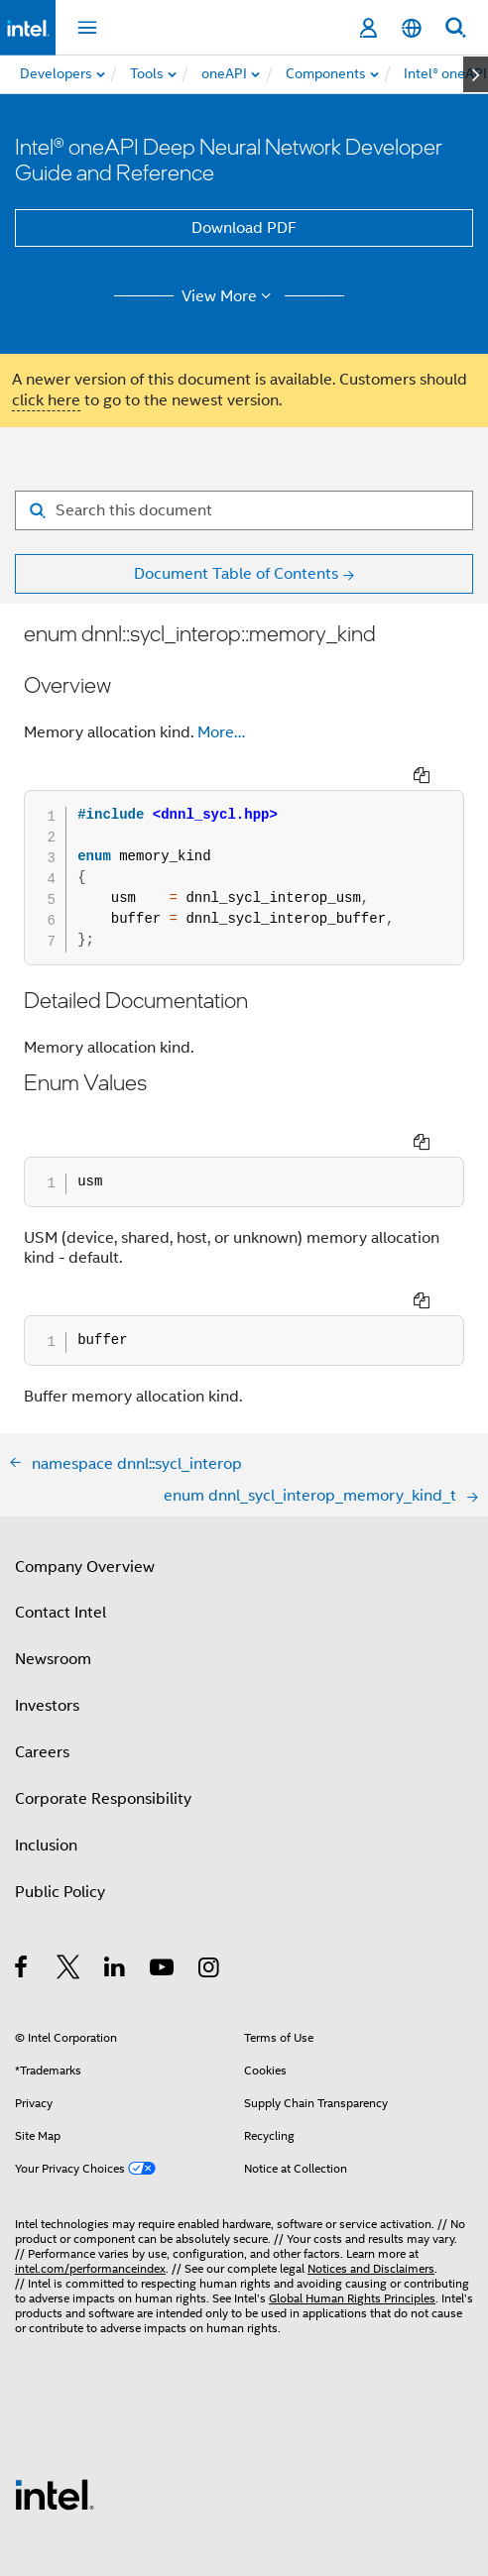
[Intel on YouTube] (163, 1880)
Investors (47, 1615)
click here (46, 400)
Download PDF (244, 228)
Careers (42, 1662)
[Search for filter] (244, 510)
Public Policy (60, 1802)
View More (230, 296)
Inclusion (46, 1755)
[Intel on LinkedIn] (115, 1880)
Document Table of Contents (236, 574)
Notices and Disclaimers (370, 2178)
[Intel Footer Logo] (54, 2403)
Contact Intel (60, 1522)
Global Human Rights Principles (352, 2207)
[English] (412, 28)
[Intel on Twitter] (69, 1880)
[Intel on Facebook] (22, 1880)
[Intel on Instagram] (209, 1880)
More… (221, 732)
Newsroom (53, 1569)
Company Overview (85, 1477)
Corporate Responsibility (103, 1709)
